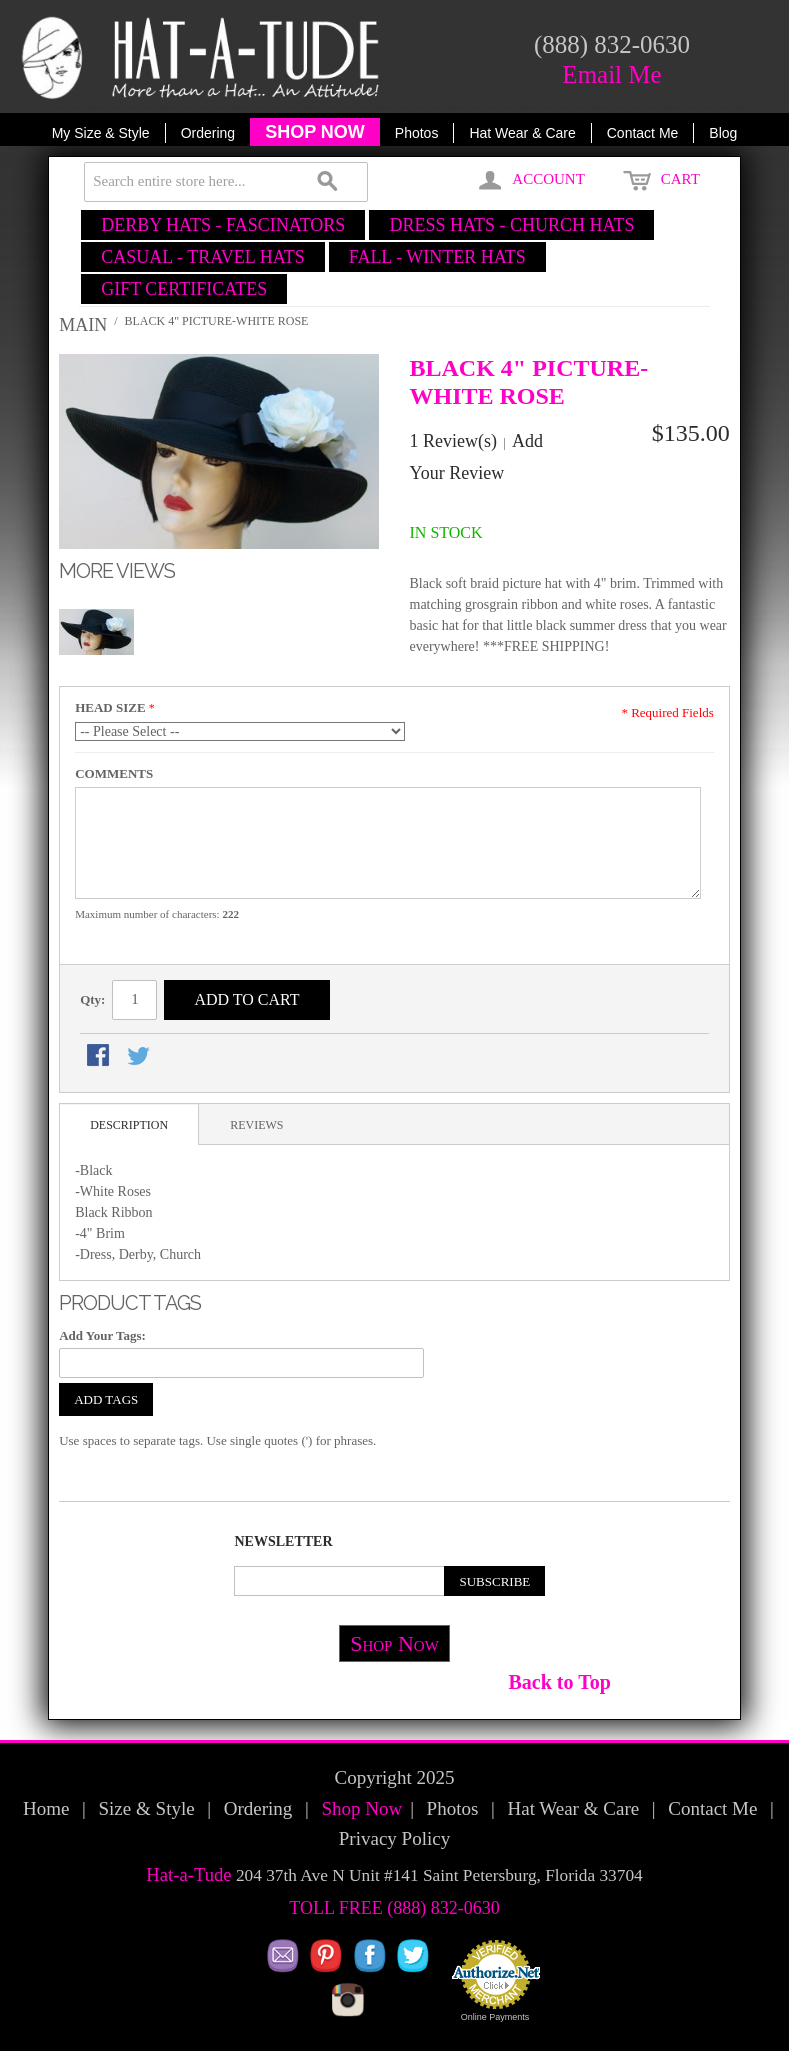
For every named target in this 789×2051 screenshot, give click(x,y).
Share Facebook (100, 1057)
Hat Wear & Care (522, 133)
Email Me (611, 74)
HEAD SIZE (110, 707)
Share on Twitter (140, 1057)
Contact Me (643, 133)
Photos (417, 133)
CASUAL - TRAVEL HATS (203, 257)
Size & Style (147, 1808)
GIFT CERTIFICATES (184, 289)
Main (83, 325)
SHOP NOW (315, 132)
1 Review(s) (453, 441)
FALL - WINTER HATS (437, 257)
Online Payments (495, 2017)
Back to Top (560, 1682)
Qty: (92, 999)
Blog (723, 133)
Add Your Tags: (102, 1335)
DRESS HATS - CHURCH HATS (511, 225)
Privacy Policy (394, 1838)
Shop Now (394, 1643)
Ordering (208, 133)
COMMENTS (114, 773)
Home (46, 1808)
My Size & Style (101, 133)
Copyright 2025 (395, 1777)
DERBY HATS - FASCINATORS (223, 225)
